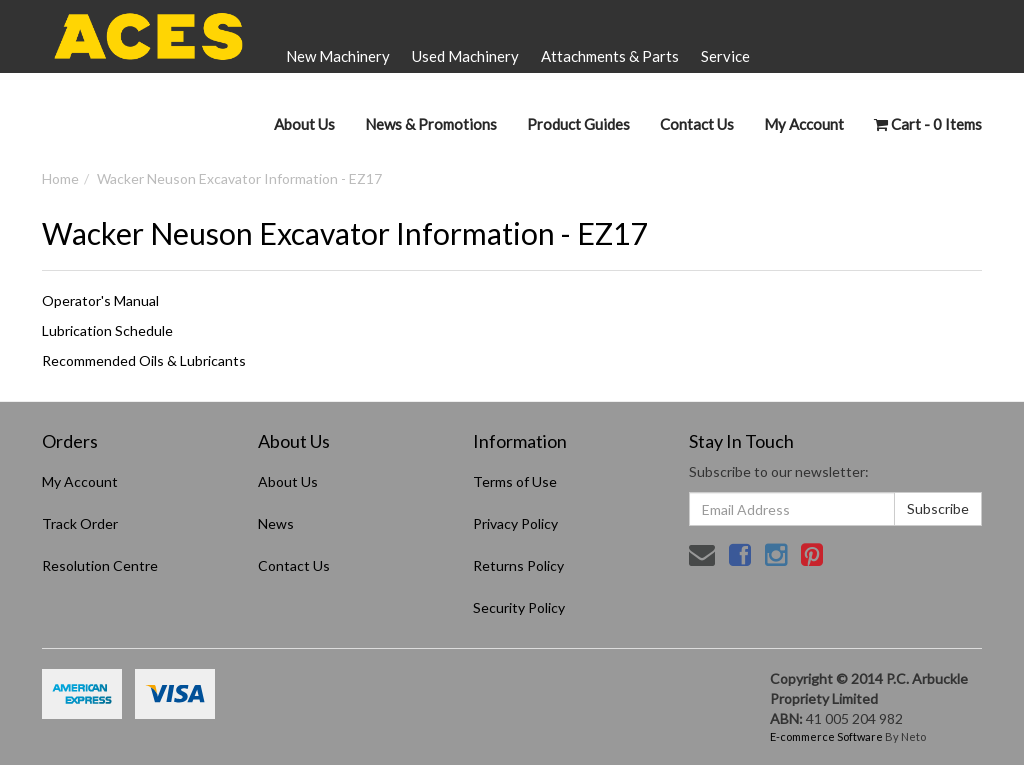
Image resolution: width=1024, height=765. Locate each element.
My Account (80, 481)
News (276, 523)
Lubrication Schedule (107, 330)
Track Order (80, 523)
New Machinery (338, 56)
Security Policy (519, 607)
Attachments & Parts (610, 56)
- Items (928, 124)
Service (725, 56)
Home (60, 178)
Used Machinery (465, 56)
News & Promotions (431, 124)
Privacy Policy (515, 523)
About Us (304, 124)
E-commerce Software (826, 736)
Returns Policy (518, 565)
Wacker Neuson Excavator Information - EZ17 (239, 178)
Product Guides (578, 124)
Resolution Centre (100, 565)
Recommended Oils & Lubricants (144, 360)
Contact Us (697, 124)
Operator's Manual (100, 300)
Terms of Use (515, 481)
